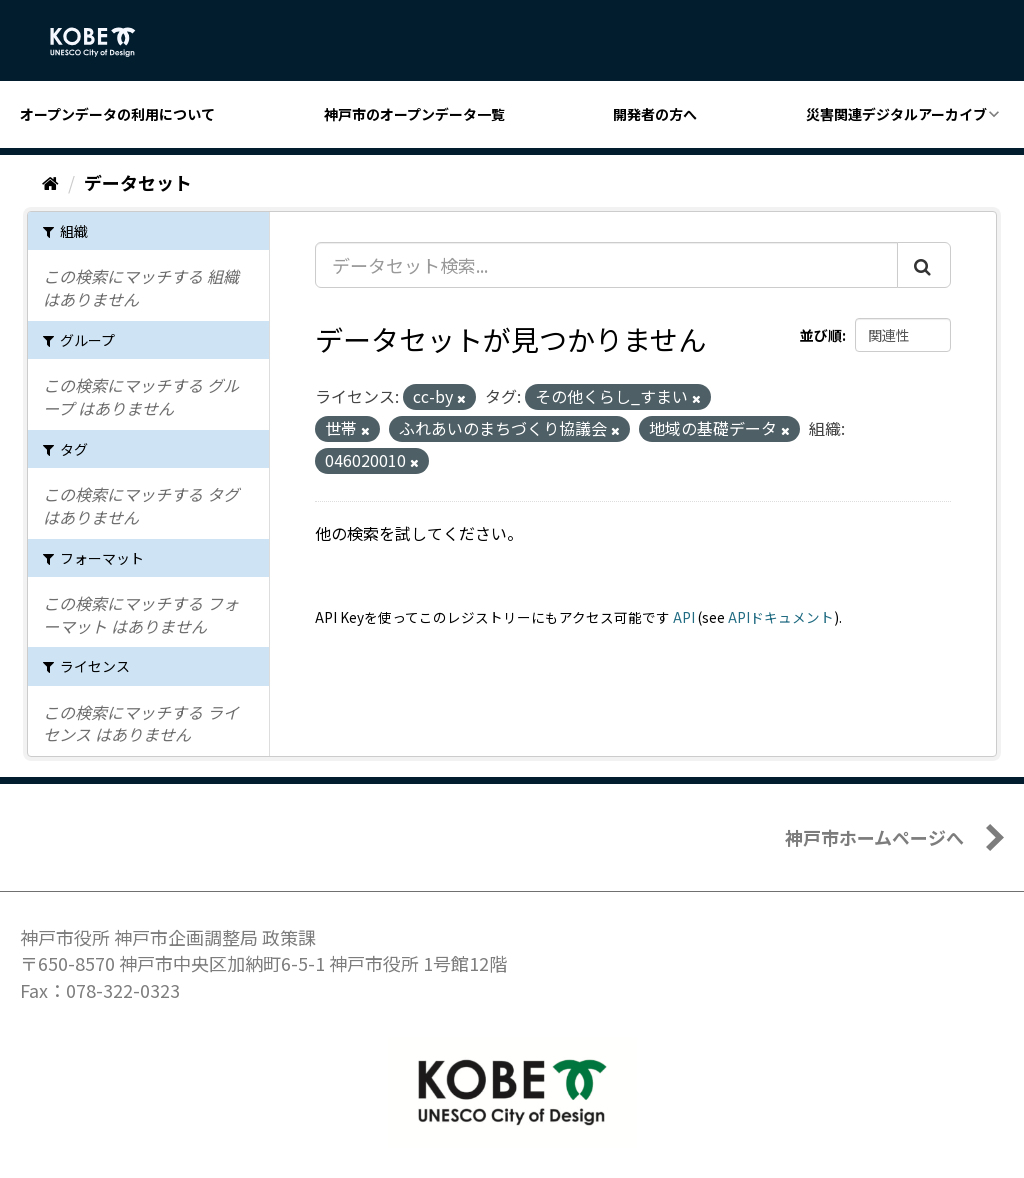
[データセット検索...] (606, 265)
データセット (138, 182)
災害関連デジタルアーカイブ (896, 114)
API (684, 617)
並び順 (821, 335)
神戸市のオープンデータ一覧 (414, 114)
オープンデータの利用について (117, 114)
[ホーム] (50, 182)
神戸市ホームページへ (874, 837)
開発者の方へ (655, 114)
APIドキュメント (781, 617)
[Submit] (924, 265)
